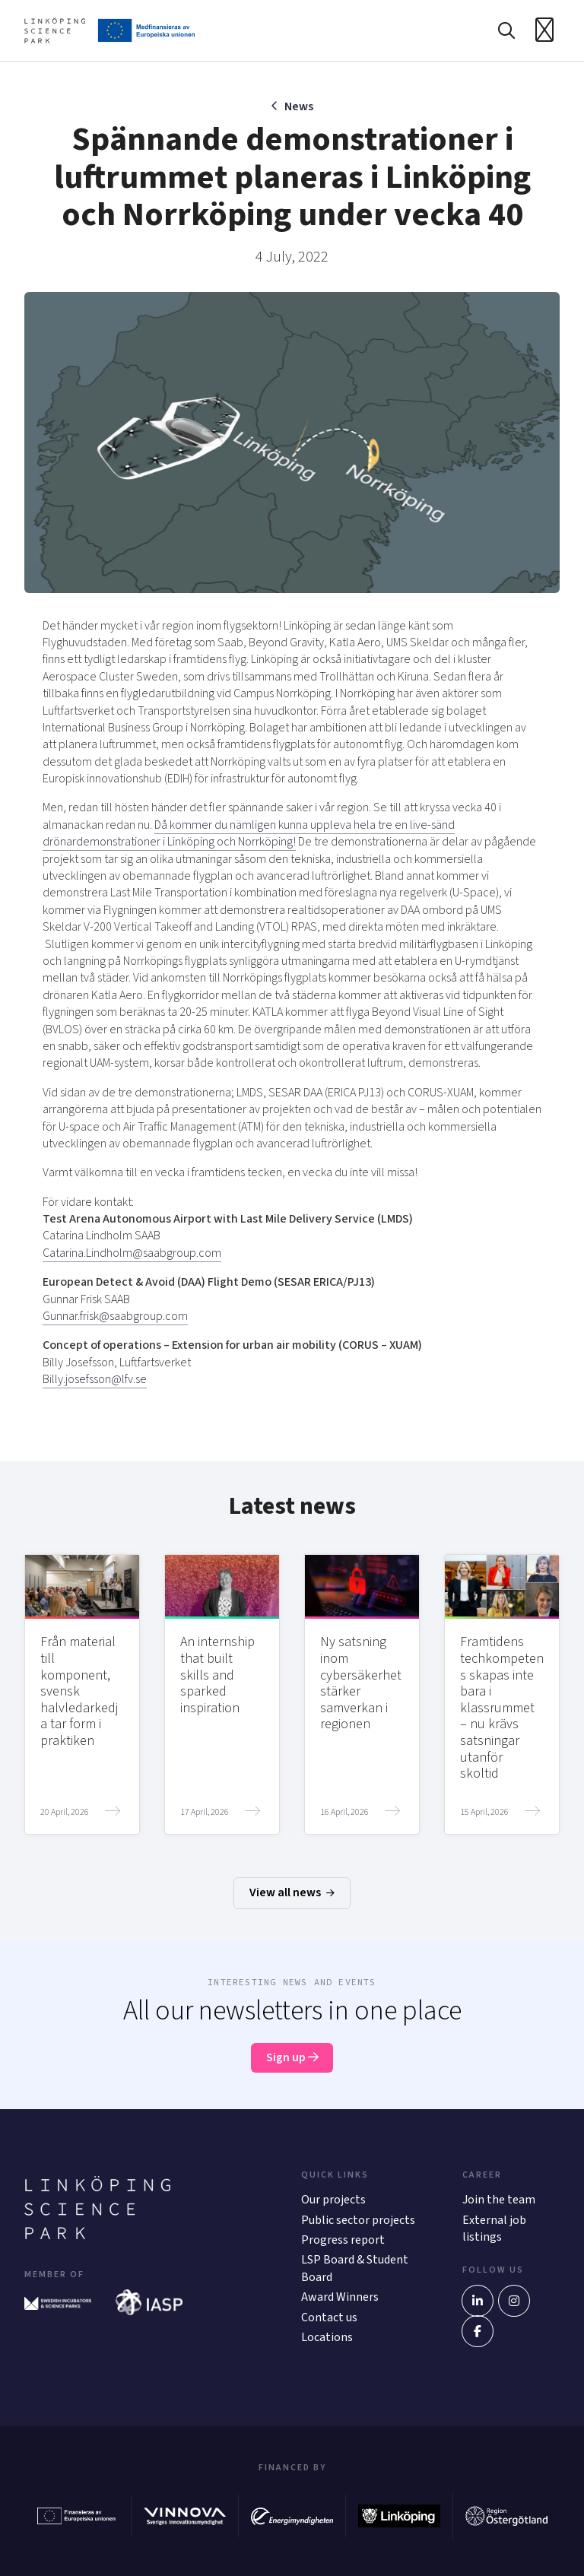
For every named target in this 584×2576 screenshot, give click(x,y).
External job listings (494, 2228)
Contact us (329, 2317)
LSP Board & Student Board (354, 2269)
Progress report (343, 2240)
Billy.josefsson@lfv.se (95, 1379)
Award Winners (340, 2297)
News (298, 106)
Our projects (333, 2200)
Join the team (498, 2200)
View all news (292, 1893)
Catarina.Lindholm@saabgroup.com (132, 1253)
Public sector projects (358, 2220)
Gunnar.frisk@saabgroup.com (115, 1316)
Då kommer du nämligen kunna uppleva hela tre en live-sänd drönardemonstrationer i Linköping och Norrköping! (249, 833)
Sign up (292, 2058)
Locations (327, 2337)
